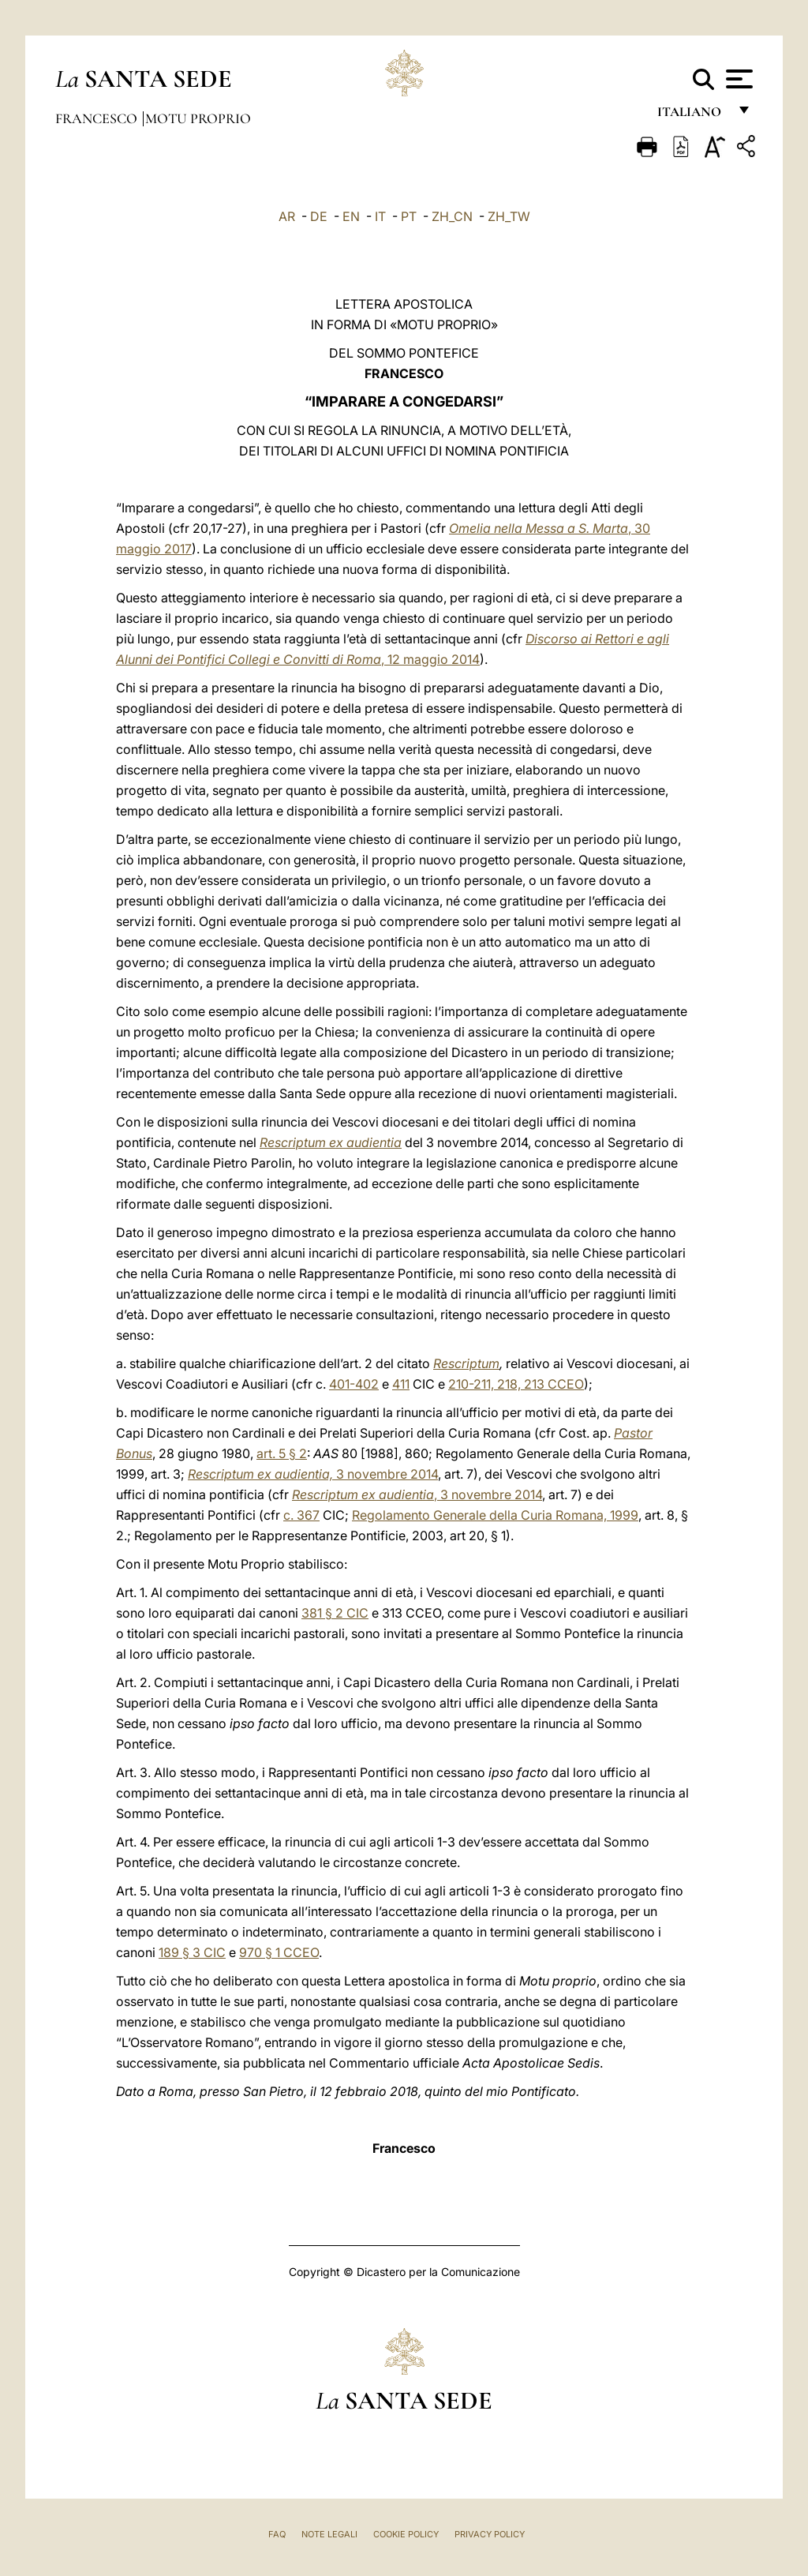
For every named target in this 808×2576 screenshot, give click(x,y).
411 (401, 1384)
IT (380, 216)
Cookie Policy (406, 2534)
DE (318, 216)
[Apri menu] (737, 79)
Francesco (97, 118)
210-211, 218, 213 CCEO (516, 1384)
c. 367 (301, 1515)
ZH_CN (452, 216)
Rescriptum (466, 1363)
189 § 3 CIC (192, 1952)
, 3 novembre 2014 (417, 1494)
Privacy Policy (489, 2534)
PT (409, 216)
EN (351, 216)
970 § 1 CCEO (279, 1952)
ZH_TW (509, 216)
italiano (692, 116)
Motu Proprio (198, 118)
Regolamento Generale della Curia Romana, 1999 (495, 1515)
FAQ (277, 2534)
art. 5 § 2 (281, 1453)
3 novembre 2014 (385, 1474)
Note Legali (329, 2534)
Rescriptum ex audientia (331, 1142)
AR (287, 216)
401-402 (354, 1384)
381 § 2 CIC (334, 1613)
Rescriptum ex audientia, (260, 1474)
